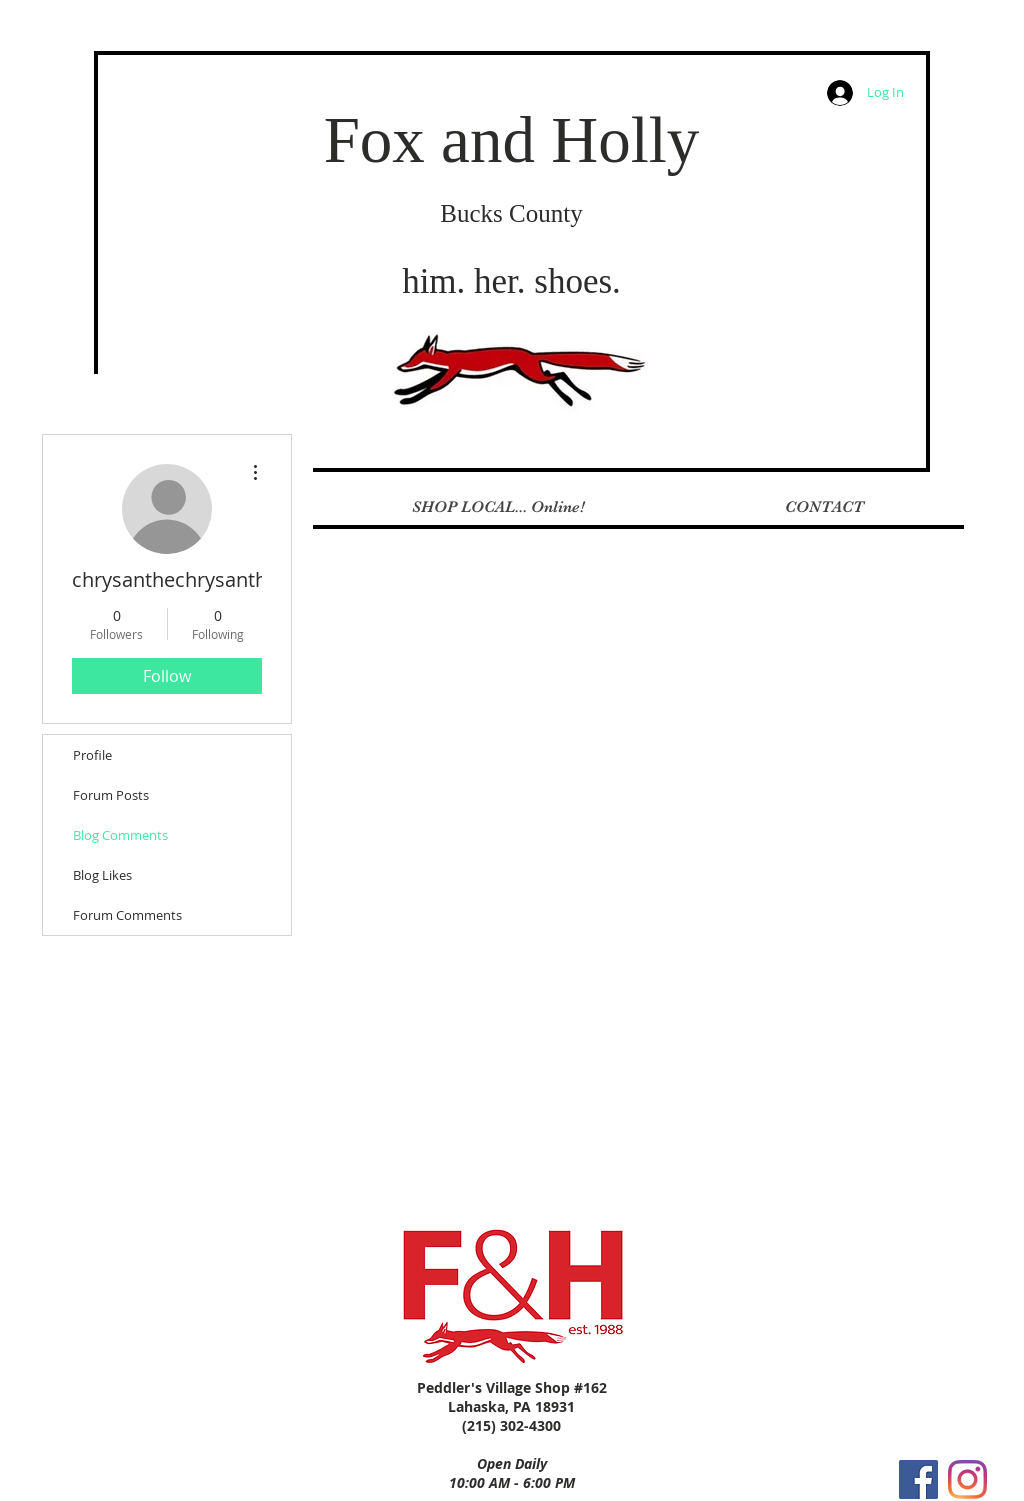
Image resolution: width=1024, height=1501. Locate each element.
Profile (92, 755)
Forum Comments (127, 915)
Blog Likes (102, 875)
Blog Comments (120, 835)
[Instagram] (967, 1479)
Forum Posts (111, 795)
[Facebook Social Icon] (918, 1479)
